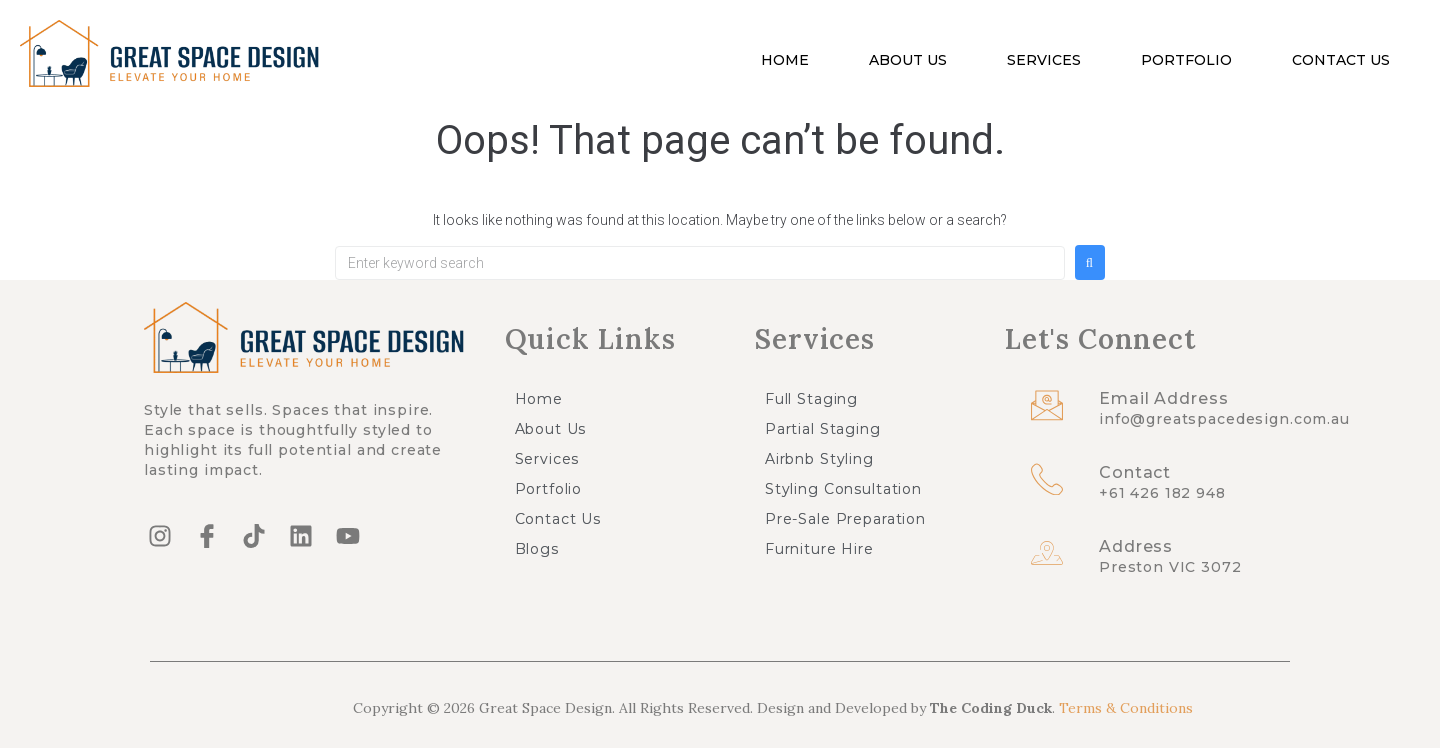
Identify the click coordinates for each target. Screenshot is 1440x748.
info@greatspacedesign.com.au (1224, 419)
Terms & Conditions (1126, 708)
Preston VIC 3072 (1170, 567)
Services (1044, 60)
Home (785, 60)
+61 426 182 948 (1162, 493)
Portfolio (1186, 60)
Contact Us (1341, 60)
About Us (908, 60)
